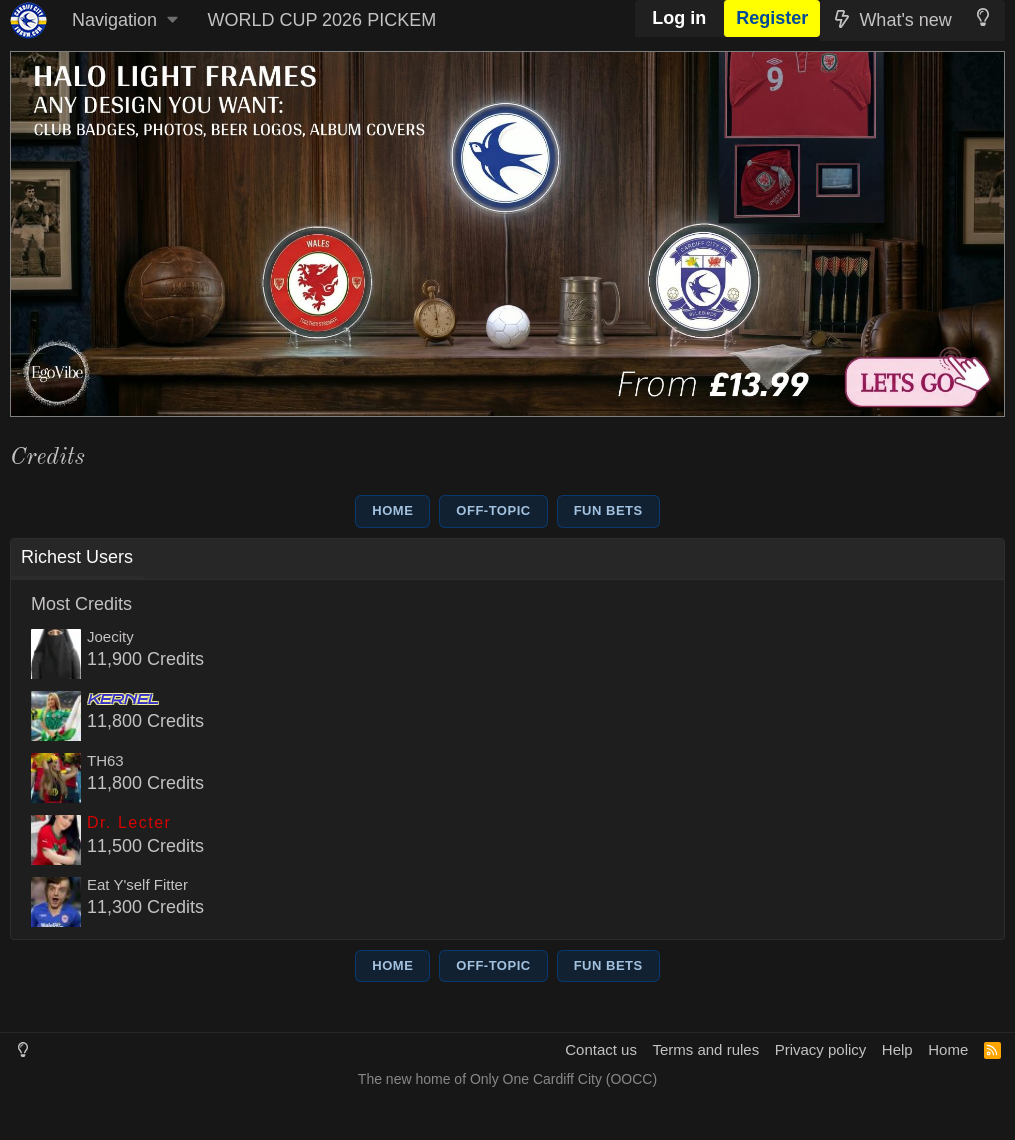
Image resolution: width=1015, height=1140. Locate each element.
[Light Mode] (983, 17)
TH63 (105, 760)
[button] (124, 20)
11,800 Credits (145, 721)
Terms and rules (705, 1049)
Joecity (110, 636)
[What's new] (891, 20)
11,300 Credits (145, 907)
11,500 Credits (145, 846)
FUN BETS (608, 510)
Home (948, 1049)
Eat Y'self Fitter (137, 884)
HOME (392, 510)
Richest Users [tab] (77, 557)
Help (897, 1049)
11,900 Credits (145, 659)
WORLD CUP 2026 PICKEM (321, 20)
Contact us (601, 1049)
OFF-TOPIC (493, 510)
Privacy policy (821, 1049)
